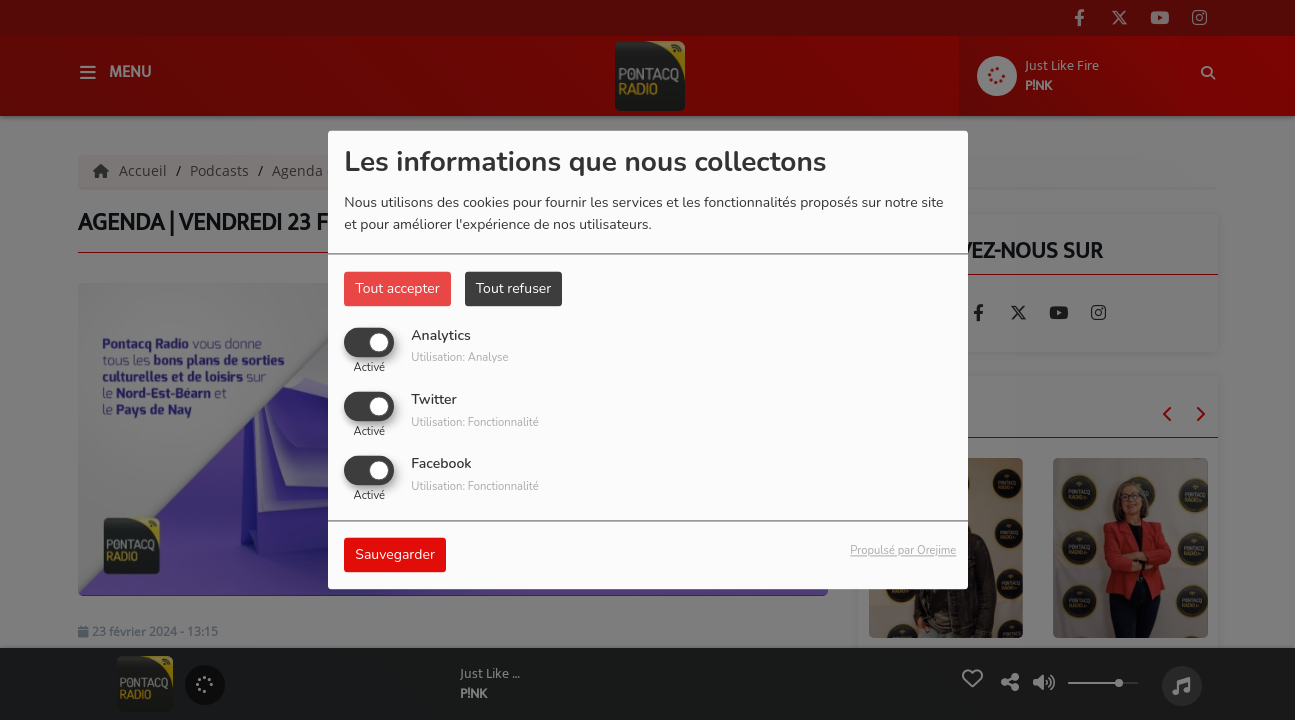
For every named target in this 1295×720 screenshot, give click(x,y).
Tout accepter (397, 288)
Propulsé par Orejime (903, 551)
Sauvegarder (395, 555)
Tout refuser (514, 288)
